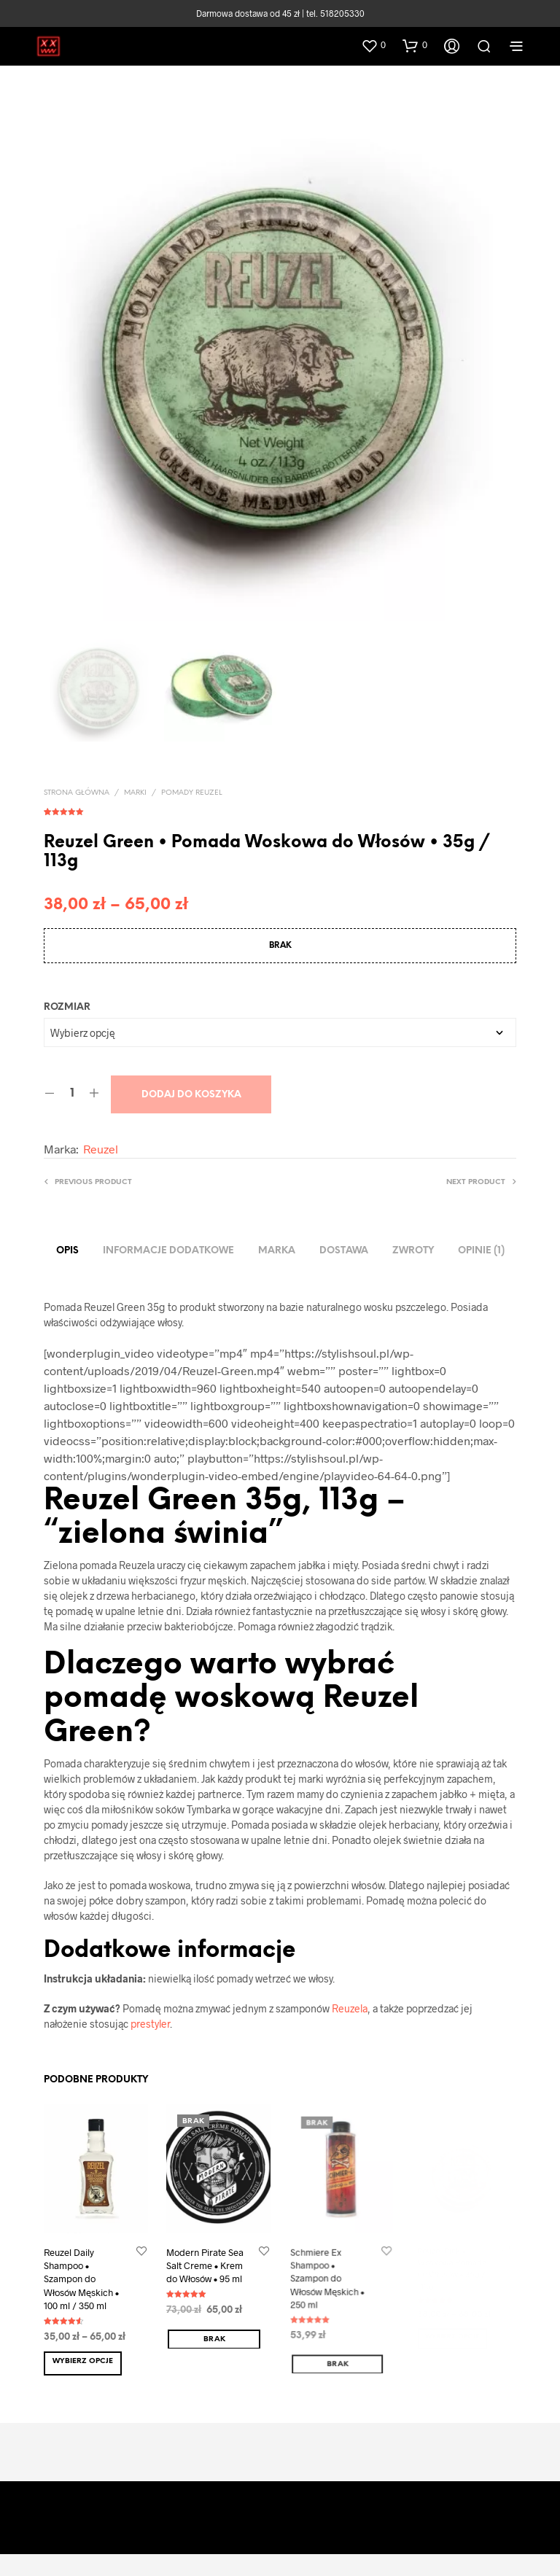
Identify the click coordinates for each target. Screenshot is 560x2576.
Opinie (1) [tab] (481, 1251)
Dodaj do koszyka (191, 1095)
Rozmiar (67, 1007)
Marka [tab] (276, 1251)
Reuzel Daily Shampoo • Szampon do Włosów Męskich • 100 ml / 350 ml (81, 2278)
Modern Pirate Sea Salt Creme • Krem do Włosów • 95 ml (206, 2263)
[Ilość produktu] (71, 1093)
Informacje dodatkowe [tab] (168, 1251)
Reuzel (100, 1149)
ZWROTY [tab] (413, 1251)
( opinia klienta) (280, 809)
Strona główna (76, 793)
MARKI (135, 793)
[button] (373, 45)
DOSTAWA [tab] (343, 1251)
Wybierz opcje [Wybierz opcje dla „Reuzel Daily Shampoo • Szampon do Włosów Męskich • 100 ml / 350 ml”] (82, 2361)
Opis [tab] (67, 1251)
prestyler (150, 2023)
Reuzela (350, 2008)
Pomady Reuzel (191, 793)
